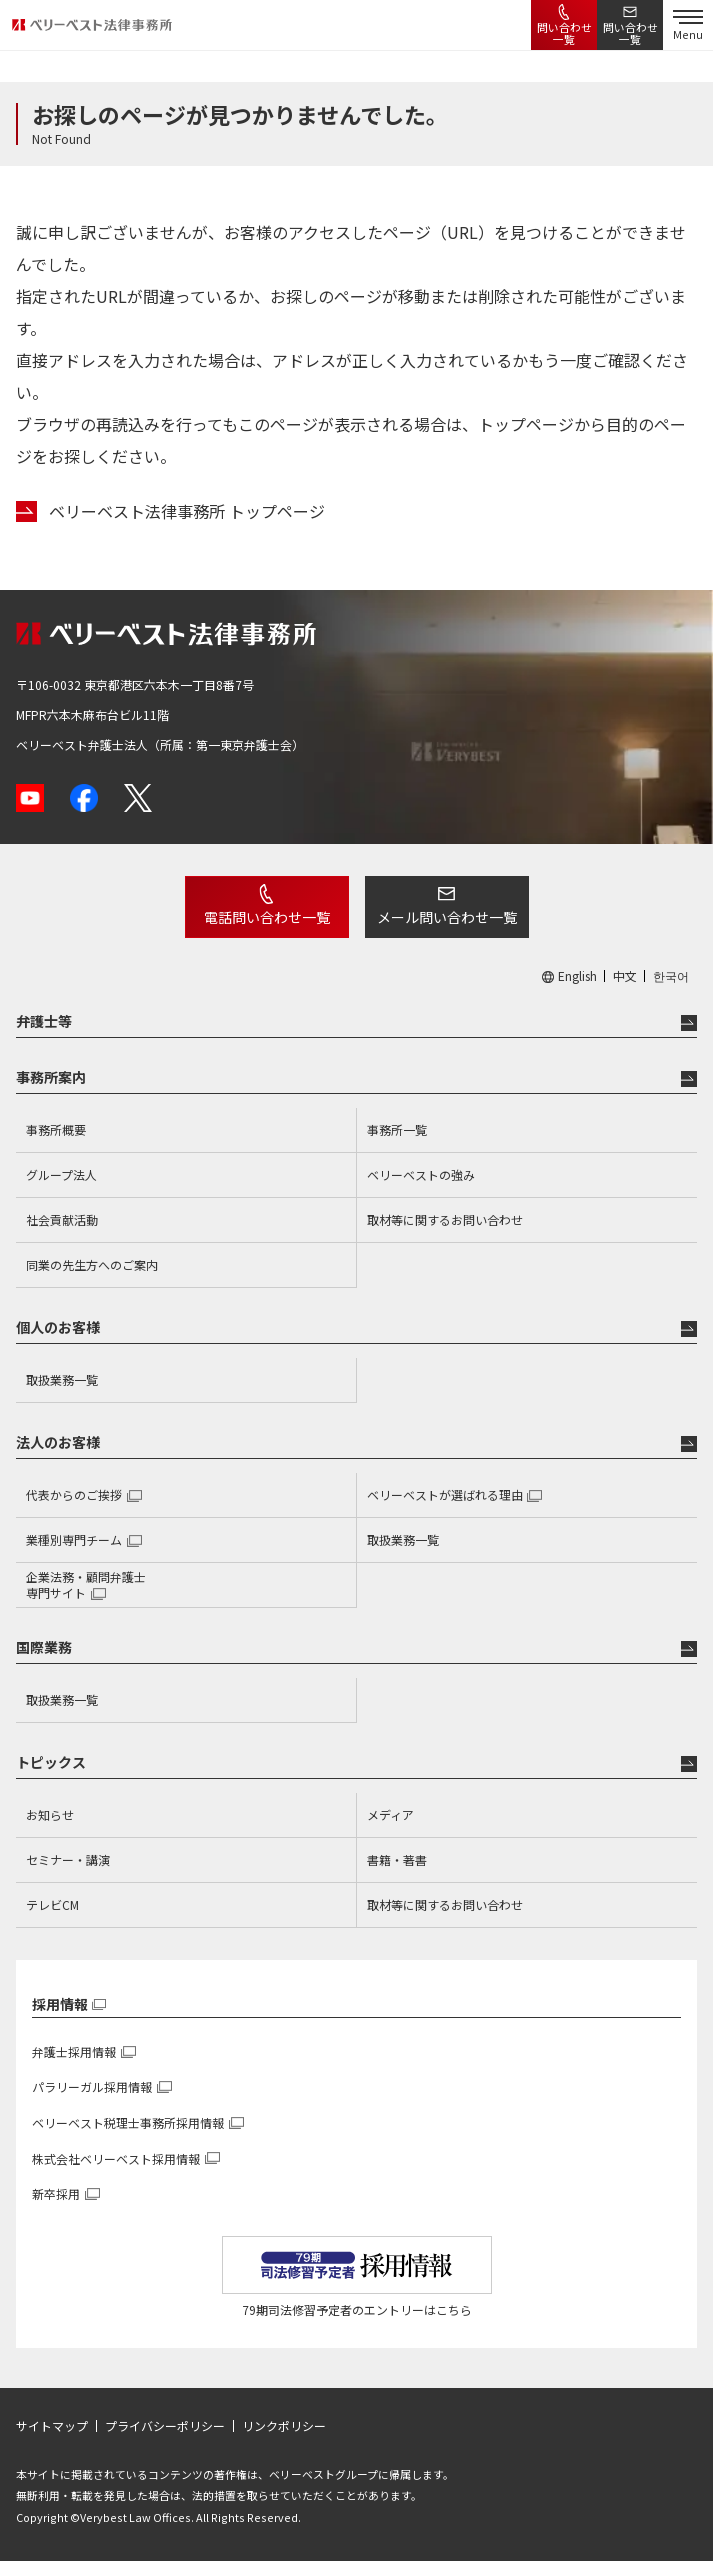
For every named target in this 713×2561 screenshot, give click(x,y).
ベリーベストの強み (421, 1174)
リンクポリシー (284, 2426)
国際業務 (44, 1647)
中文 (625, 976)
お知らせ (50, 1814)
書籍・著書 (397, 1859)
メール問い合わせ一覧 (447, 917)
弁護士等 (44, 1021)
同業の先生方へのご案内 (92, 1264)
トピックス (51, 1762)
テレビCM (52, 1904)
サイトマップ (52, 2426)
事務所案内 (51, 1077)
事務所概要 (56, 1129)
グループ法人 (61, 1174)
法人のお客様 (58, 1442)
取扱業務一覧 (62, 1379)
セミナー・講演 (68, 1859)
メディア (390, 1814)
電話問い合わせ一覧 (267, 917)
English (577, 976)
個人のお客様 (58, 1327)
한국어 (671, 976)
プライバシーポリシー (165, 2426)
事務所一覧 (397, 1129)
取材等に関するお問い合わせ (445, 1219)
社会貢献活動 (62, 1219)
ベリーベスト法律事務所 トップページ (187, 511)
